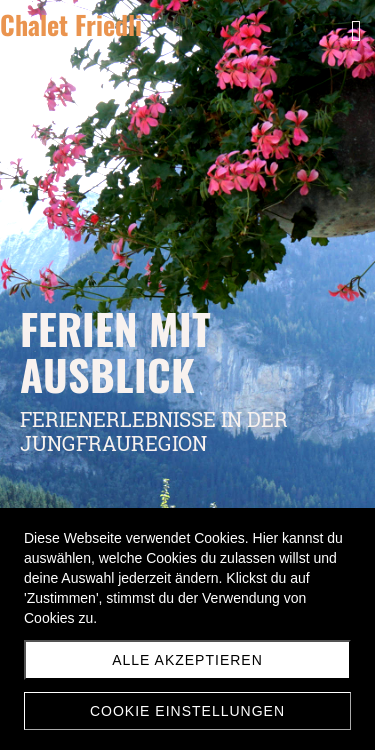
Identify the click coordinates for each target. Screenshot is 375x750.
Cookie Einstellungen (187, 711)
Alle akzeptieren (187, 660)
